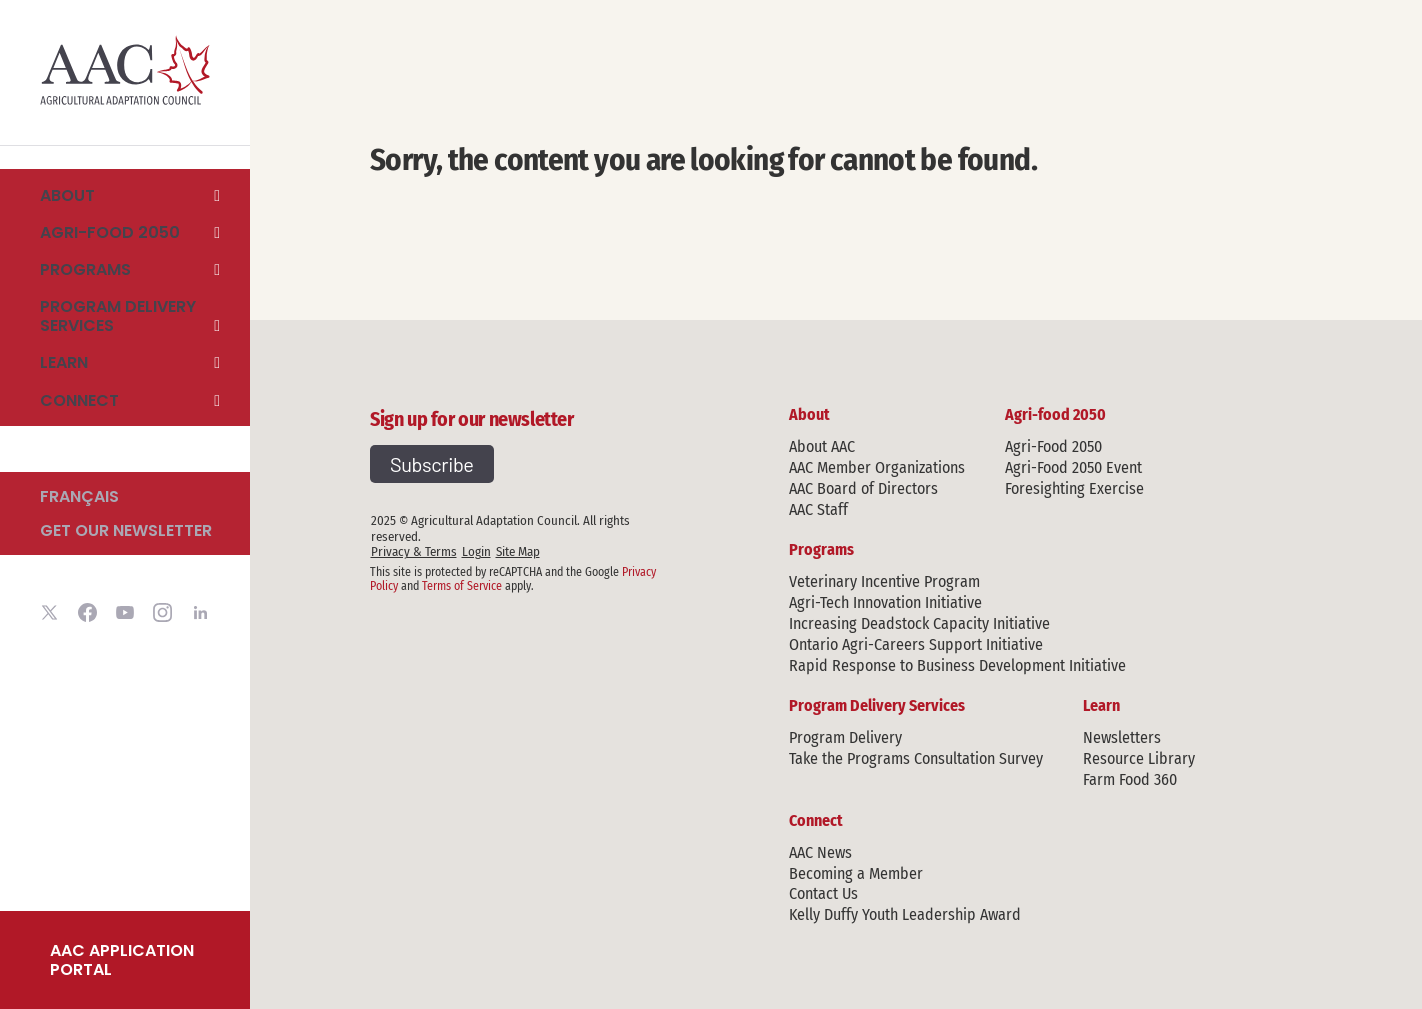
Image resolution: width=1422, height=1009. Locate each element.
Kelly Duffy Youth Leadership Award (905, 914)
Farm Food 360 (1130, 779)
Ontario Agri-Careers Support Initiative (916, 644)
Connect (79, 400)
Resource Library (1139, 758)
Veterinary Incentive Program (884, 581)
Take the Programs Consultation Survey (916, 758)
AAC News (820, 852)
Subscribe (432, 464)
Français (79, 496)
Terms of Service (462, 586)
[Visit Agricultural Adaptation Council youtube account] (125, 615)
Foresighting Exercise (1074, 488)
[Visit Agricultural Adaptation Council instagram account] (162, 615)
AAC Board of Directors (863, 488)
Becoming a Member (856, 873)
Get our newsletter (126, 530)
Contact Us (823, 893)
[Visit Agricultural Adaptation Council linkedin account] (200, 615)
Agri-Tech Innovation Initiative (885, 602)
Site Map (518, 551)
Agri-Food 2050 (1053, 446)
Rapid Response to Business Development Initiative (957, 665)
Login (476, 551)
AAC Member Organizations (877, 467)
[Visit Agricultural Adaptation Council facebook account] (87, 615)
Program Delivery (845, 737)
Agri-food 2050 (110, 232)
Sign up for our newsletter (472, 419)
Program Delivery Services (118, 316)
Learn (64, 363)
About (67, 195)
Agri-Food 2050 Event (1073, 467)
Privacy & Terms (414, 551)
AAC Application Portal (122, 960)
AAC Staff (818, 509)
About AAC (822, 446)
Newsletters (1122, 737)
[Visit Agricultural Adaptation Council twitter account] (49, 615)
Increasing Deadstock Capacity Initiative (919, 623)
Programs (85, 269)
